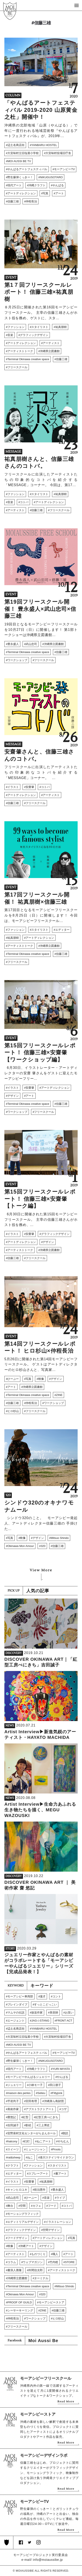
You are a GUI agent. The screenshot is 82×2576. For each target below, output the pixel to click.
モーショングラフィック (23, 2213)
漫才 (42, 1996)
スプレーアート (38, 2173)
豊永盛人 (13, 644)
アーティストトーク (20, 351)
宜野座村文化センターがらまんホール (31, 2133)
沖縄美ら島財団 (54, 2101)
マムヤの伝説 (15, 2012)
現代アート (14, 185)
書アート (61, 2173)
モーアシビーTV (64, 169)
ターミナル (41, 2278)
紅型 (25, 2117)
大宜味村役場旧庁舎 (58, 153)
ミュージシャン (35, 2149)
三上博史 (44, 2125)
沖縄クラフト (36, 185)
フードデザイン (17, 2238)
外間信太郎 (35, 2270)
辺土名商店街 (15, 145)
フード (52, 2205)
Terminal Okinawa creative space (28, 359)
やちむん (63, 2141)
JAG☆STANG (40, 2020)
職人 (55, 2254)
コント (56, 1996)
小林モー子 (35, 2085)
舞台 (10, 2205)
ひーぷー (13, 1378)
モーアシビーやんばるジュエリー (28, 2077)
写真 (45, 193)
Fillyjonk (57, 2093)
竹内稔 (54, 2262)
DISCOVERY (13, 1653)
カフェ (37, 2205)
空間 (23, 2205)
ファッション (15, 327)
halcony (12, 2141)
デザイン (13, 1095)
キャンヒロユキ (17, 2189)
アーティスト (51, 343)
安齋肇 (30, 787)
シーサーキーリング (20, 2310)
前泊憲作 (39, 2189)
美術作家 (13, 2109)
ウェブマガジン (33, 2262)
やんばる (58, 185)
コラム (11, 2262)
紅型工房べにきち (46, 2117)
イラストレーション (58, 2221)
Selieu (41, 2093)
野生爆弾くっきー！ (20, 177)
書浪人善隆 (14, 2270)
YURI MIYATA (61, 2069)
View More (41, 1570)
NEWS (9, 1725)
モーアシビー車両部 (20, 1996)
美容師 (54, 2012)
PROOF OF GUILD (19, 2302)
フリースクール (17, 367)
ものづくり (38, 2254)
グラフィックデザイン (34, 335)
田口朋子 (55, 2085)
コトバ (24, 502)
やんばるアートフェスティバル (27, 169)
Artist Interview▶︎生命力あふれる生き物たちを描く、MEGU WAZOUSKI (40, 1810)
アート (59, 193)
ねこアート (44, 2141)
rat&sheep (13, 2157)
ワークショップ (17, 660)
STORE (70, 2262)
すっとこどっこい (45, 2004)
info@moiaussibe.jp (48, 2559)
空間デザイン (51, 2230)
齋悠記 (11, 2117)
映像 (41, 1378)
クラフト (13, 2165)
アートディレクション (21, 193)
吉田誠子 (13, 2125)
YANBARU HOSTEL (44, 145)
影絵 (28, 2125)
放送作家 (37, 2012)
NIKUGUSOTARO (51, 177)
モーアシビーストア (51, 2302)
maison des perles (19, 2093)
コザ (64, 2109)
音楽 (10, 335)
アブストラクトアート (40, 2109)
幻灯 (27, 2141)
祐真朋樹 (61, 327)
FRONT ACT (64, 2020)
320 (43, 1546)
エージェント (15, 2020)
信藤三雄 (13, 201)
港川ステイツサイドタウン (57, 2157)
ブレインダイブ (17, 2004)
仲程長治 (31, 201)
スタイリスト (39, 327)
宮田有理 (31, 2101)
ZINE (59, 1395)
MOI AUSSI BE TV (19, 161)
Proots (56, 2149)
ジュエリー (14, 2085)
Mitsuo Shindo (60, 1538)
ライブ (60, 2197)
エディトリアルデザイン (23, 2221)
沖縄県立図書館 (50, 351)
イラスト (13, 787)
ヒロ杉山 (13, 1411)
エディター (62, 929)
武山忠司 (31, 644)
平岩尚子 (13, 2101)
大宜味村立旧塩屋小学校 (23, 153)
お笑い (69, 2012)
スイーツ (13, 2149)
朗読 (65, 2133)
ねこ (30, 2157)
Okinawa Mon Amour (20, 1546)
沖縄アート (27, 2246)
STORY (10, 1948)
